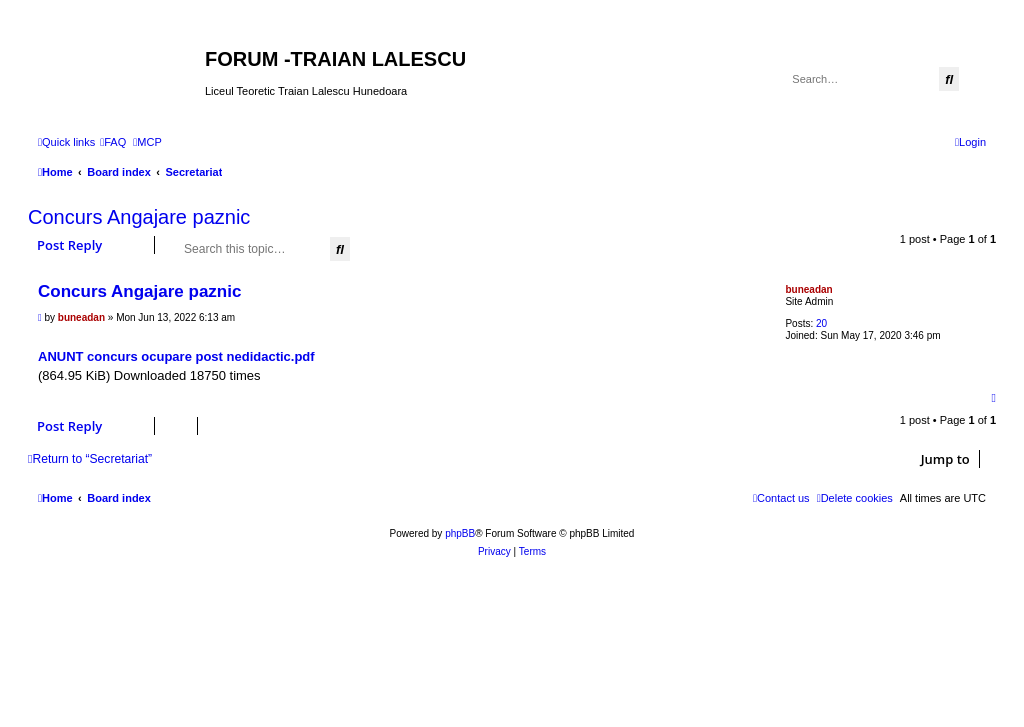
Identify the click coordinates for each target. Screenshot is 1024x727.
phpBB (460, 533)
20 (821, 323)
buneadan (808, 289)
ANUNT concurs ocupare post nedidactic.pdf (176, 356)
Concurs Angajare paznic (139, 217)
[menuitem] (113, 142)
